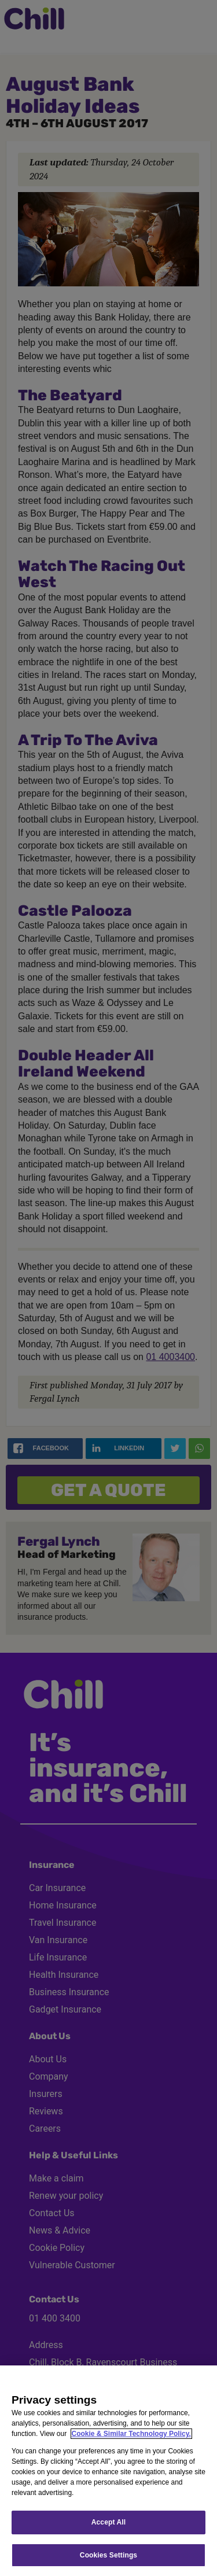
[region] (108, 2470)
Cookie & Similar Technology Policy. (131, 2434)
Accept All (108, 2522)
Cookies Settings (108, 2555)
